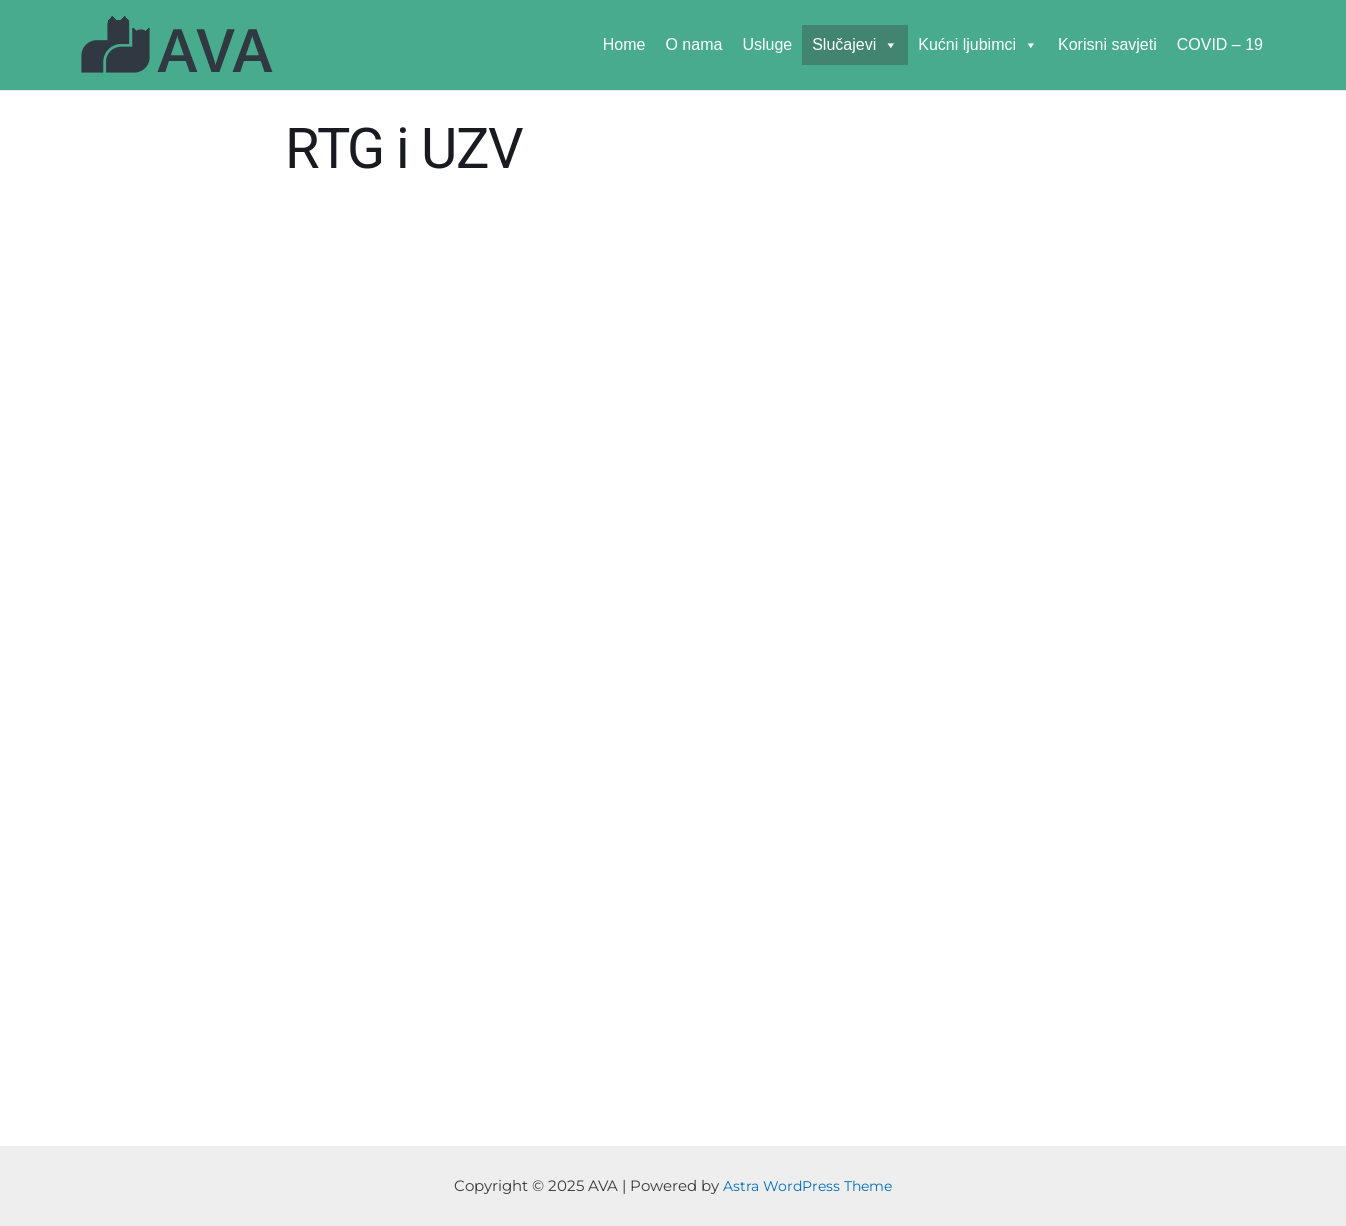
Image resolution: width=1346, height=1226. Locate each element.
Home (624, 44)
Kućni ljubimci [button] (978, 44)
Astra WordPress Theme (808, 1185)
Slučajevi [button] (855, 44)
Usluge (767, 44)
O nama (693, 44)
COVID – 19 (1220, 44)
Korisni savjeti (1107, 44)
